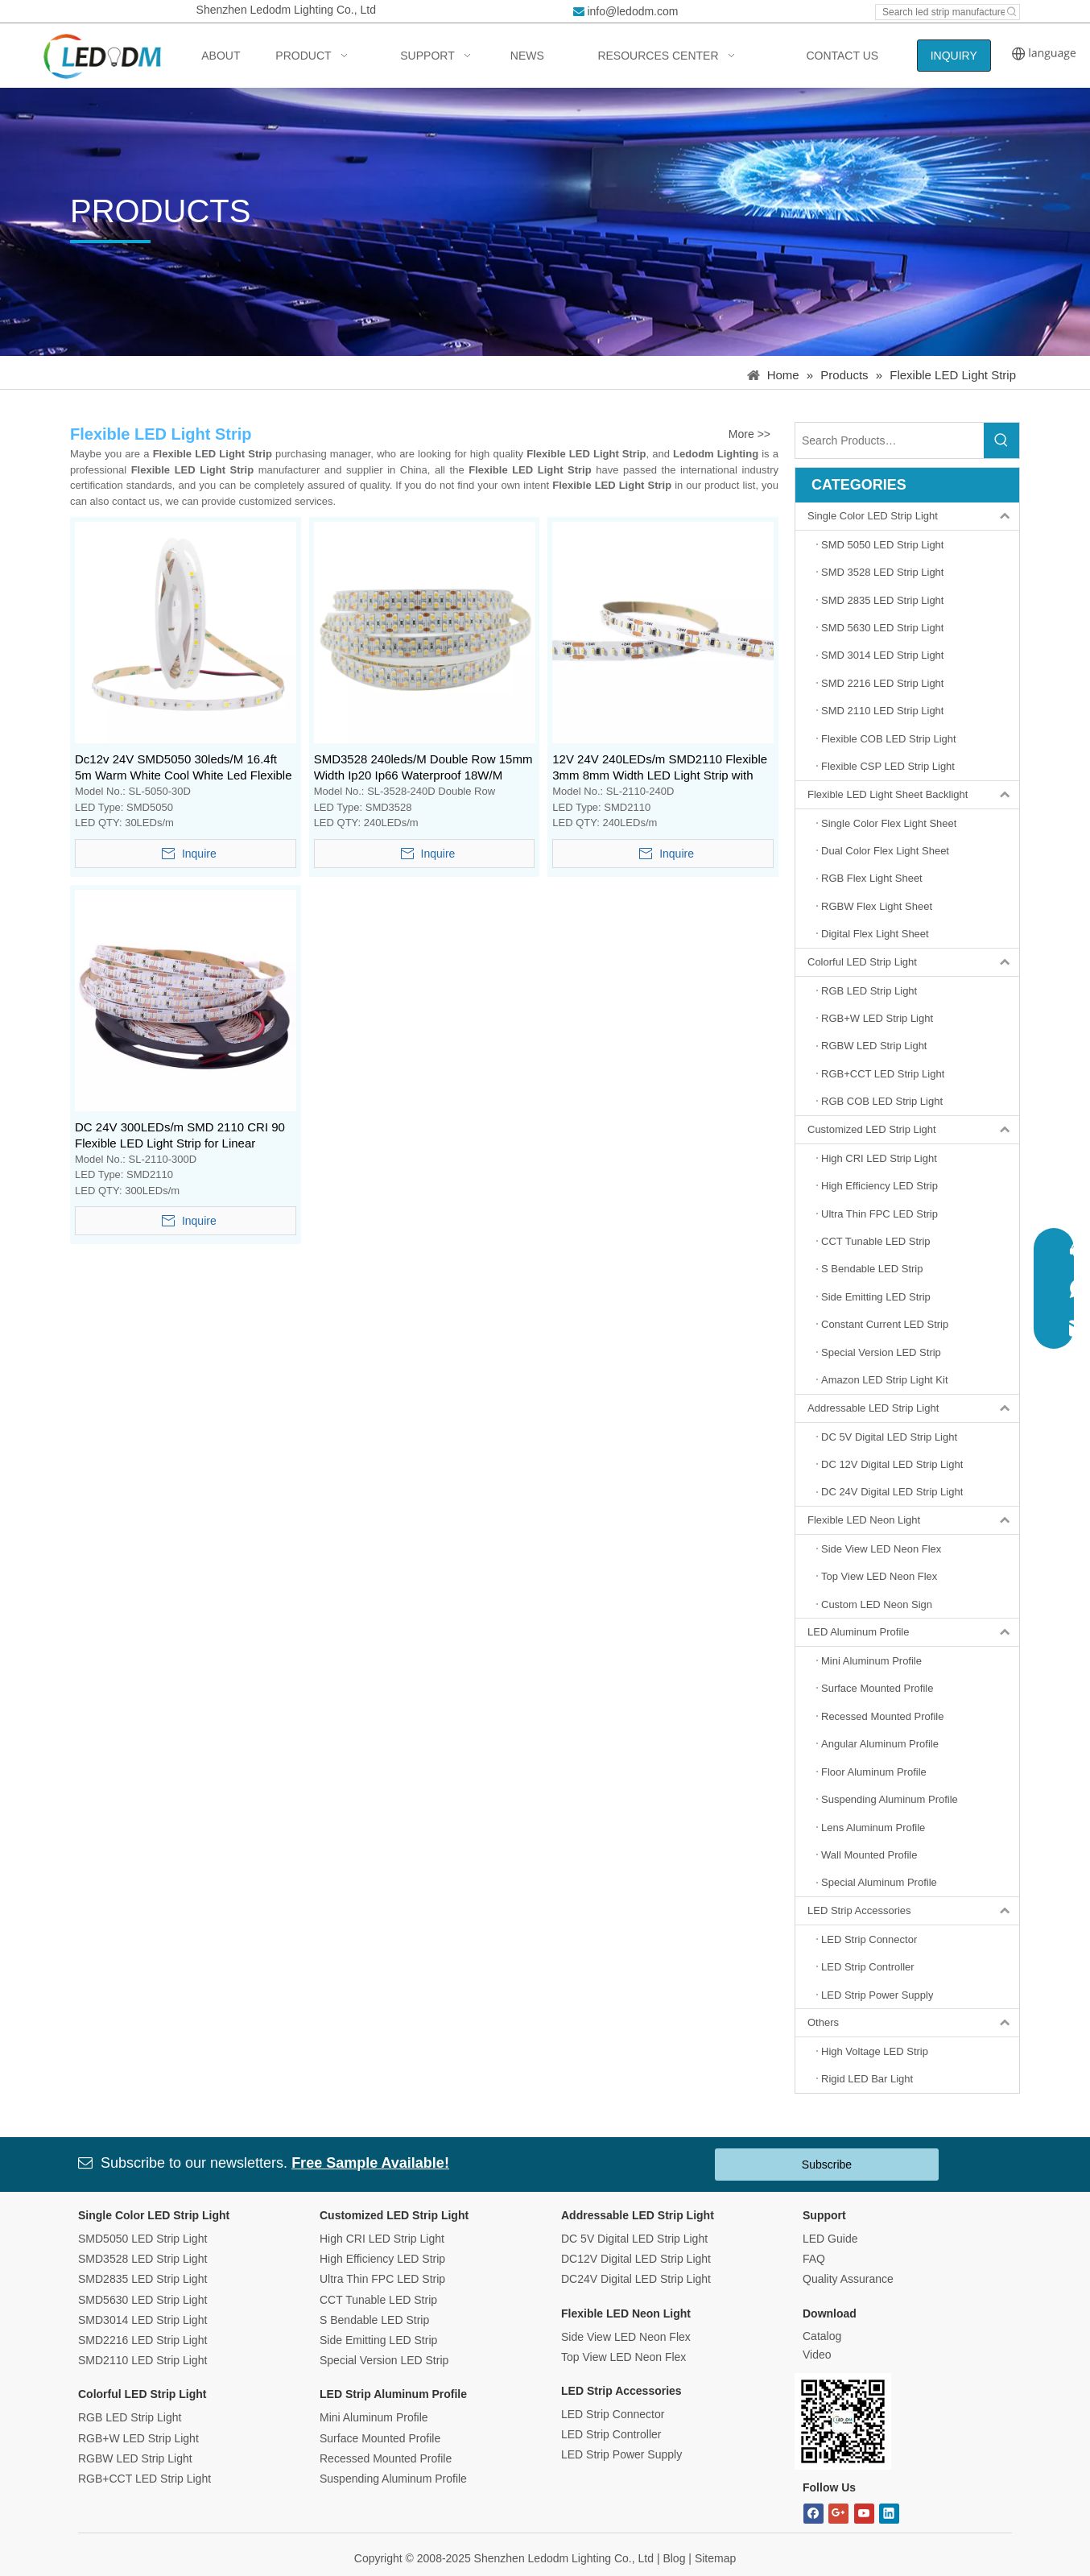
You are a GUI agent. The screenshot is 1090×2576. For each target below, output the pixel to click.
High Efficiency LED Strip (382, 2258)
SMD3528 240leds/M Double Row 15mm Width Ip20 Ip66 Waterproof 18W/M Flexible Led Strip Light (423, 768)
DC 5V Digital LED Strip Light (634, 2238)
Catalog (822, 2336)
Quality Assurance (848, 2278)
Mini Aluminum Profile (374, 2417)
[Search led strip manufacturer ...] (940, 12)
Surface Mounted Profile (380, 2438)
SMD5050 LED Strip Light (142, 2238)
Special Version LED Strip (384, 2360)
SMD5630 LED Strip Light (142, 2299)
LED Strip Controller (611, 2434)
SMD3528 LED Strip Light (142, 2258)
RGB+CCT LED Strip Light (144, 2478)
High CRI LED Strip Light (382, 2238)
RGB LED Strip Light (129, 2417)
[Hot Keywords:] (1012, 12)
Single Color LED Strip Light (913, 516)
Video (817, 2354)
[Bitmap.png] (843, 2421)
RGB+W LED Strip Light (138, 2438)
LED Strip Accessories (913, 1911)
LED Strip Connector (612, 2414)
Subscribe (827, 2164)
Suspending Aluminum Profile (393, 2478)
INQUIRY (954, 55)
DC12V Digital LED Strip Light (636, 2258)
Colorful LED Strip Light (913, 962)
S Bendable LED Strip (374, 2319)
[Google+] (838, 2514)
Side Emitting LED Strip (378, 2340)
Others (913, 2022)
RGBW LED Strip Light (135, 2458)
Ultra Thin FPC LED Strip (382, 2278)
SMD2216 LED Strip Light (142, 2340)
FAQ (814, 2258)
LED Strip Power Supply (621, 2454)
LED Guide (830, 2238)
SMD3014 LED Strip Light (142, 2319)
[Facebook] (813, 2514)
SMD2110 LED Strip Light (142, 2360)
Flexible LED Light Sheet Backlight (913, 794)
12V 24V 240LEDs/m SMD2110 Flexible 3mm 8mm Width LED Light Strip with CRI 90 (659, 768)
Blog (674, 2558)
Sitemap (715, 2558)
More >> (749, 434)
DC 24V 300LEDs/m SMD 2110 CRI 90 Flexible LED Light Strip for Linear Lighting (180, 1136)
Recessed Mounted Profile (386, 2458)
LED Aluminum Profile (913, 1632)
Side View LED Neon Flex (626, 2336)
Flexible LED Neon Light (913, 1520)
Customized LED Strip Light (913, 1129)
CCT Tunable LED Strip (378, 2299)
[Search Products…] (889, 440)
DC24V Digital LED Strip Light (636, 2278)
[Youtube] (864, 2514)
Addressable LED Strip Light (913, 1408)
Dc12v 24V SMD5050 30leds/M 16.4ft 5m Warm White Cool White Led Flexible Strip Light (183, 768)
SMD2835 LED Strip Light (142, 2278)
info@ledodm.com (632, 11)
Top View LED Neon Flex (623, 2357)
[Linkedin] (889, 2514)
